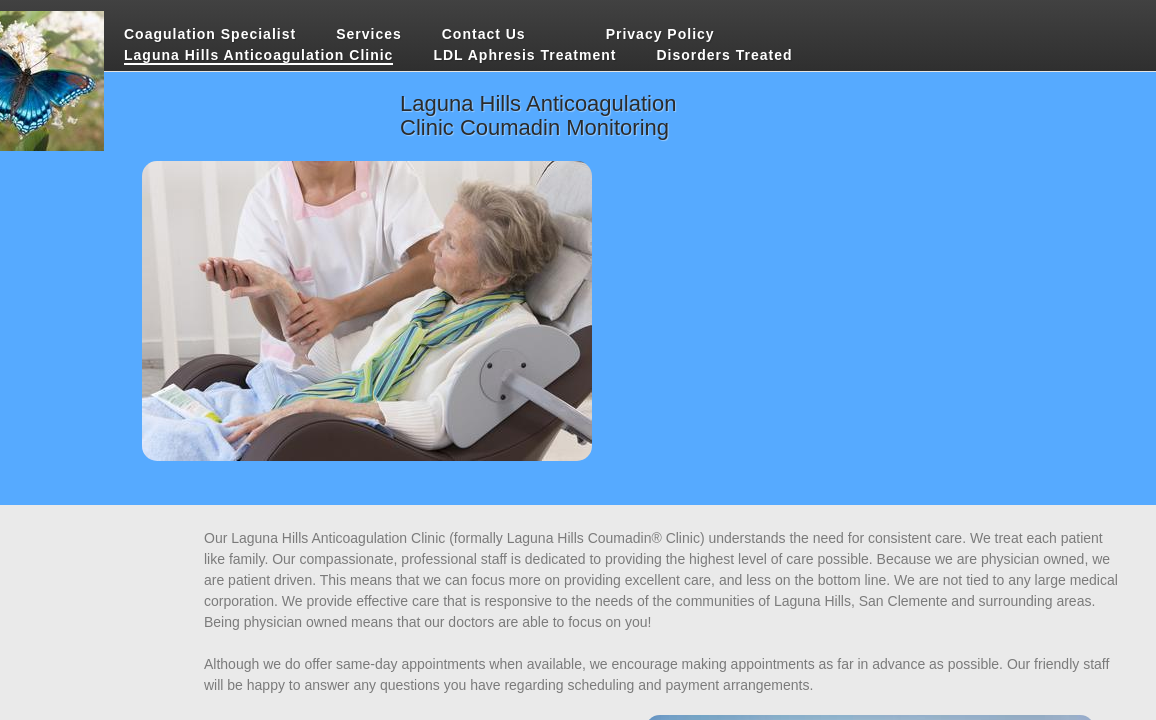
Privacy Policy (660, 34)
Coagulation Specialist (210, 34)
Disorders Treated (724, 55)
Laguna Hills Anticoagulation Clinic (258, 55)
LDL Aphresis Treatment (524, 55)
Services (369, 34)
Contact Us (484, 34)
